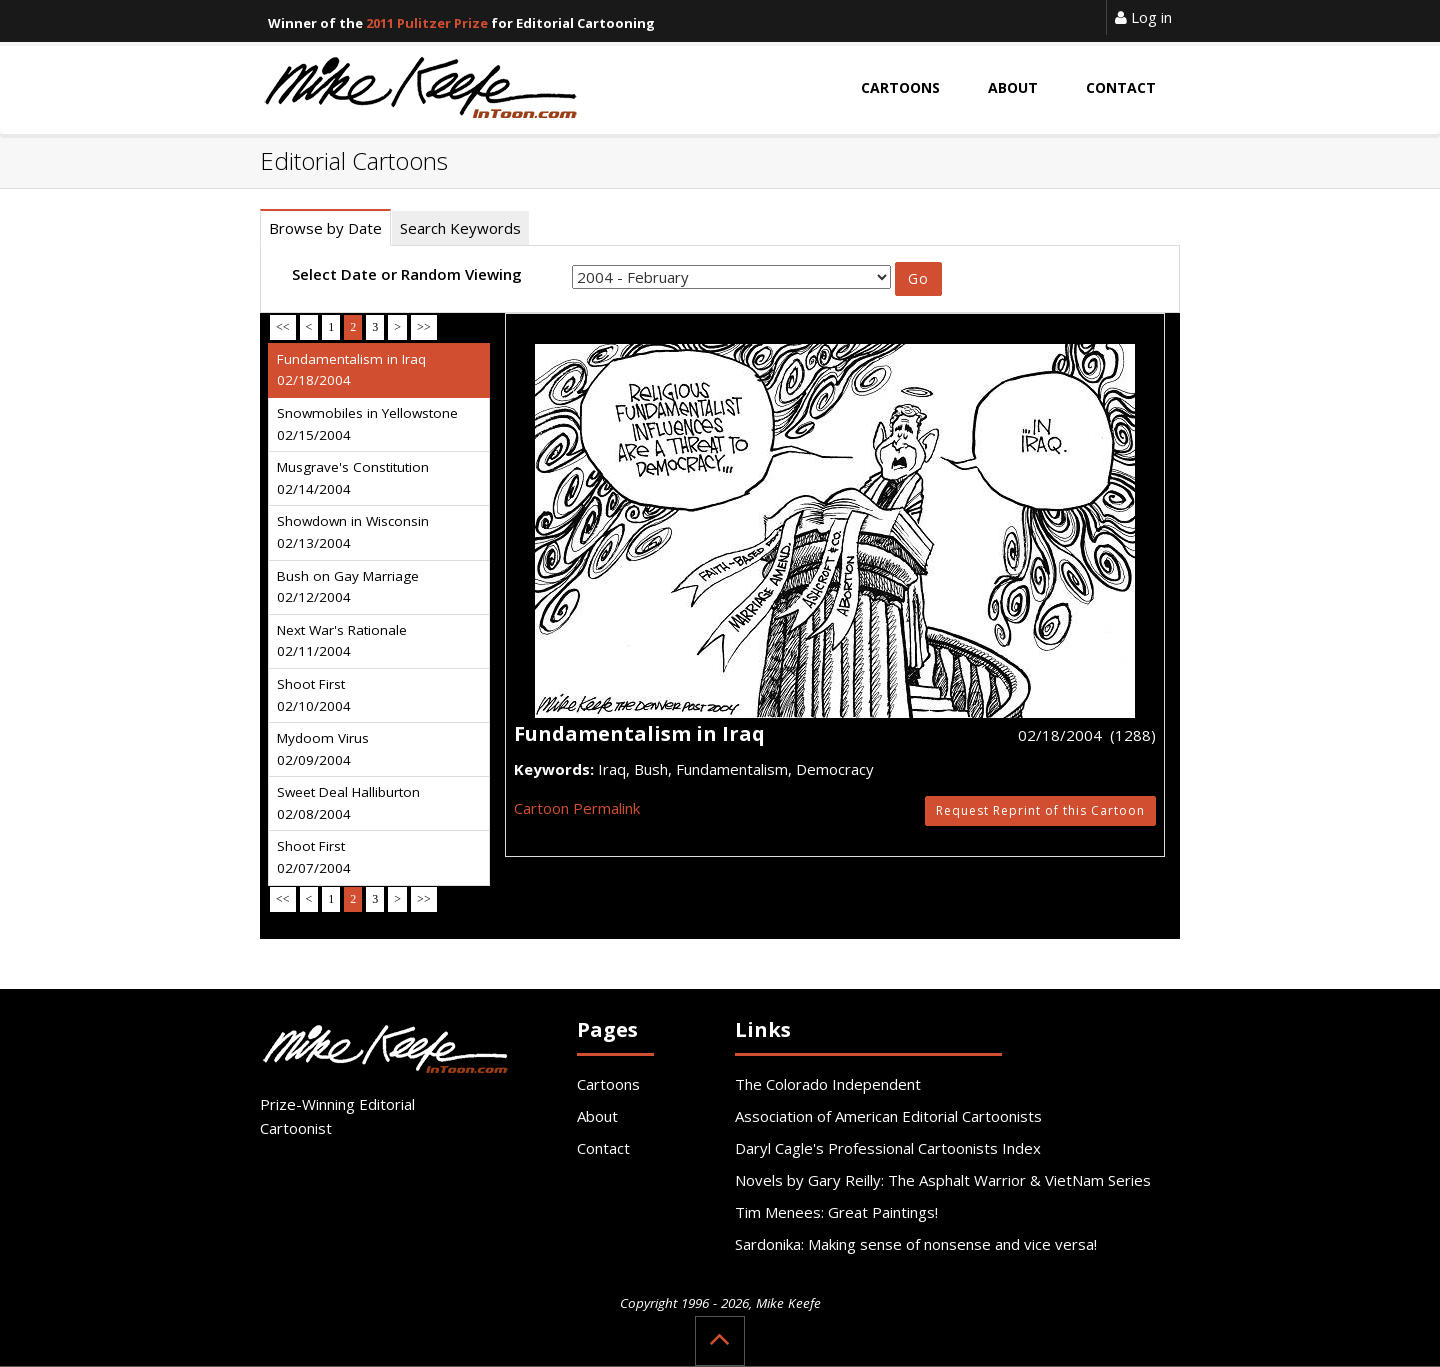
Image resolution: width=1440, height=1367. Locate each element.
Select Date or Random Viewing (407, 274)
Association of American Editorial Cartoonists (888, 1116)
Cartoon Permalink (577, 808)
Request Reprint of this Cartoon (1040, 810)
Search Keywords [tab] (460, 228)
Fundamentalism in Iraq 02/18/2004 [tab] (351, 370)
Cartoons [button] (900, 87)
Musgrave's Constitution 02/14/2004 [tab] (353, 478)
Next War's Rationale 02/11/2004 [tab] (342, 641)
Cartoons (608, 1084)
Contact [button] (1121, 87)
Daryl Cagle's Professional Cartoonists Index (888, 1148)
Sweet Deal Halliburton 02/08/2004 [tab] (348, 803)
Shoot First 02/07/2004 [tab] (314, 857)
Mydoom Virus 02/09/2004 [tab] (323, 749)
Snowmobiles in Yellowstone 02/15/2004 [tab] (367, 424)
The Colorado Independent (828, 1084)
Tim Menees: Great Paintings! (836, 1212)
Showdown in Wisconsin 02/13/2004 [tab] (353, 532)
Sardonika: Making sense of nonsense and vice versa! (916, 1244)
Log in (1143, 17)
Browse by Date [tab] (325, 228)
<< (283, 327)
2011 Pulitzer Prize (427, 23)
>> (424, 327)
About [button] (1013, 87)
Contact (603, 1148)
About (597, 1116)
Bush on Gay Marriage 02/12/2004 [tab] (348, 587)
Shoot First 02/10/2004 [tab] (314, 695)
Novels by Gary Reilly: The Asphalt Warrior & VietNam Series (943, 1180)
